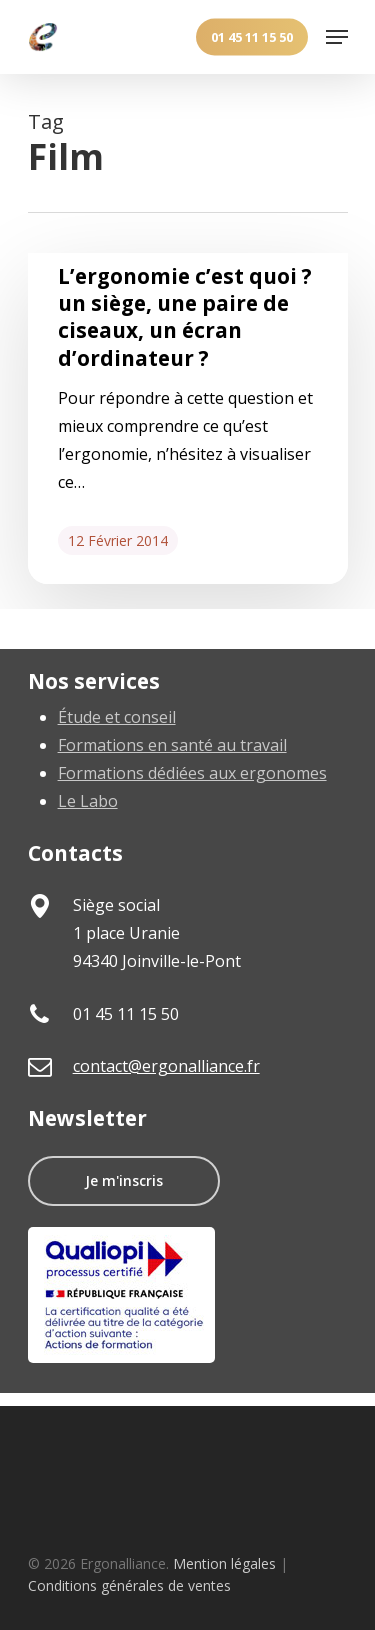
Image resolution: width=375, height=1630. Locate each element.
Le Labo (88, 801)
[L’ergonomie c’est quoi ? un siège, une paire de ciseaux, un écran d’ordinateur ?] (188, 418)
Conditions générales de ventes (129, 1585)
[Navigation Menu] (337, 37)
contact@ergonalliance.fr (166, 1066)
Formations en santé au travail (172, 745)
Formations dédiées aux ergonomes (192, 773)
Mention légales (224, 1563)
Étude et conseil (117, 717)
